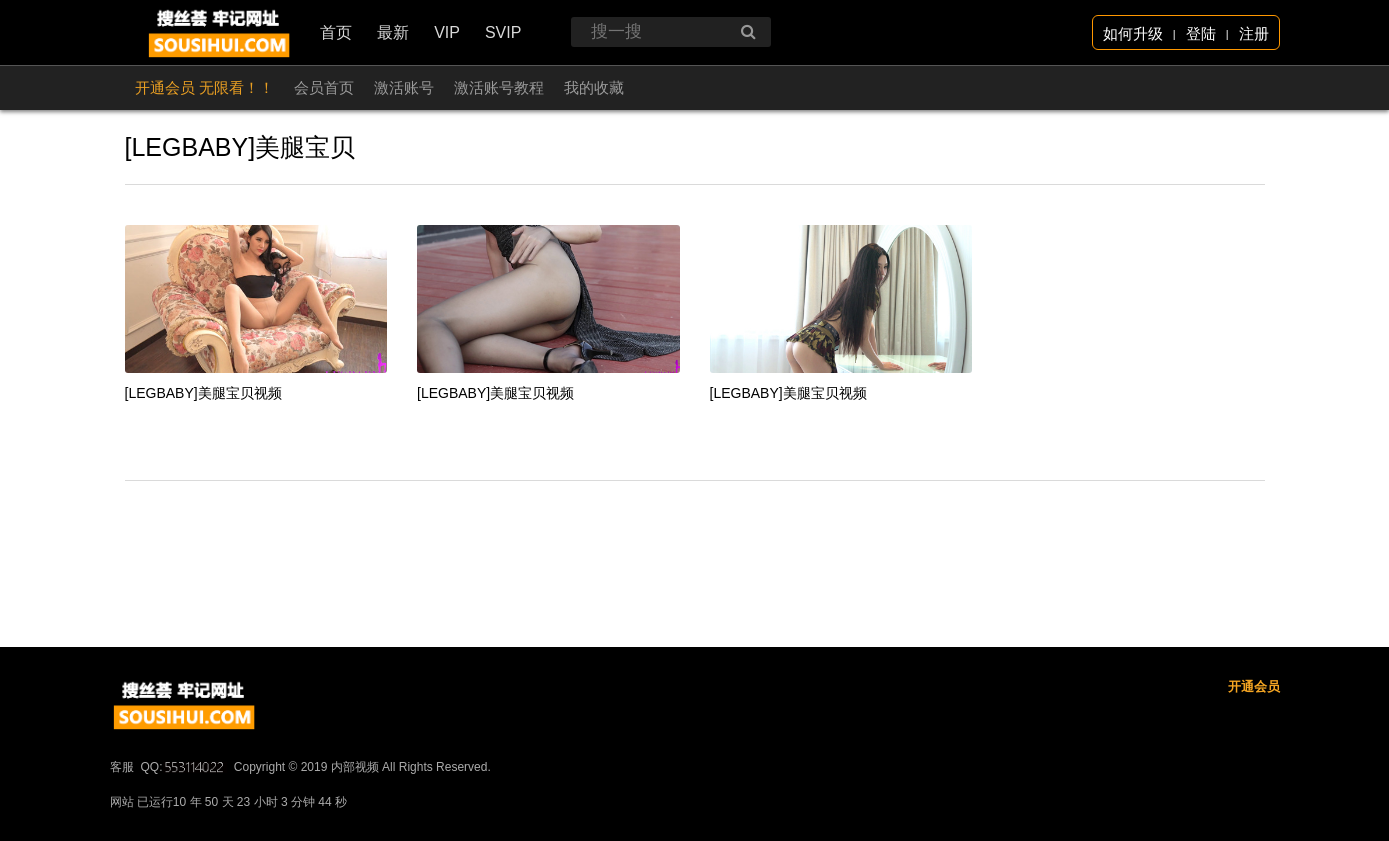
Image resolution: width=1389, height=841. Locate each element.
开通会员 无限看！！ (204, 87)
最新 (393, 32)
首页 (336, 32)
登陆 (1201, 33)
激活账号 (404, 87)
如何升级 (1133, 33)
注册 (1254, 33)
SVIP (503, 32)
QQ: (184, 827)
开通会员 (1254, 746)
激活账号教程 (499, 87)
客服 (122, 827)
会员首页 (324, 87)
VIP (447, 32)
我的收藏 (594, 87)
